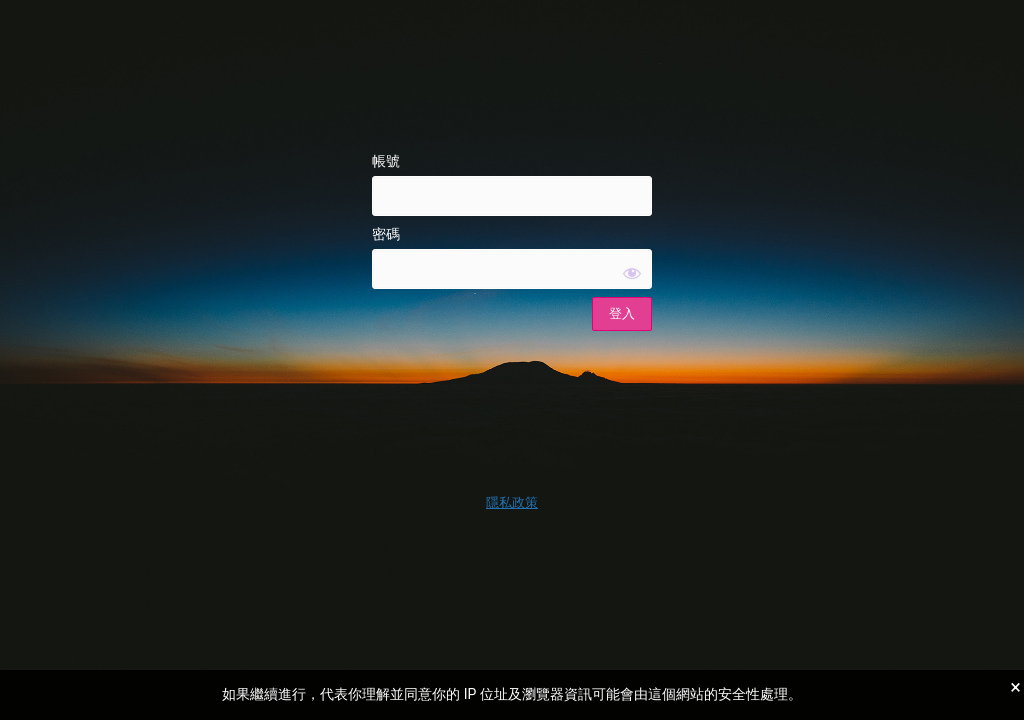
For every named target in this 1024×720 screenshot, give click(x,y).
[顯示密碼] (632, 273)
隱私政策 (512, 502)
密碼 (386, 234)
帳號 (386, 161)
